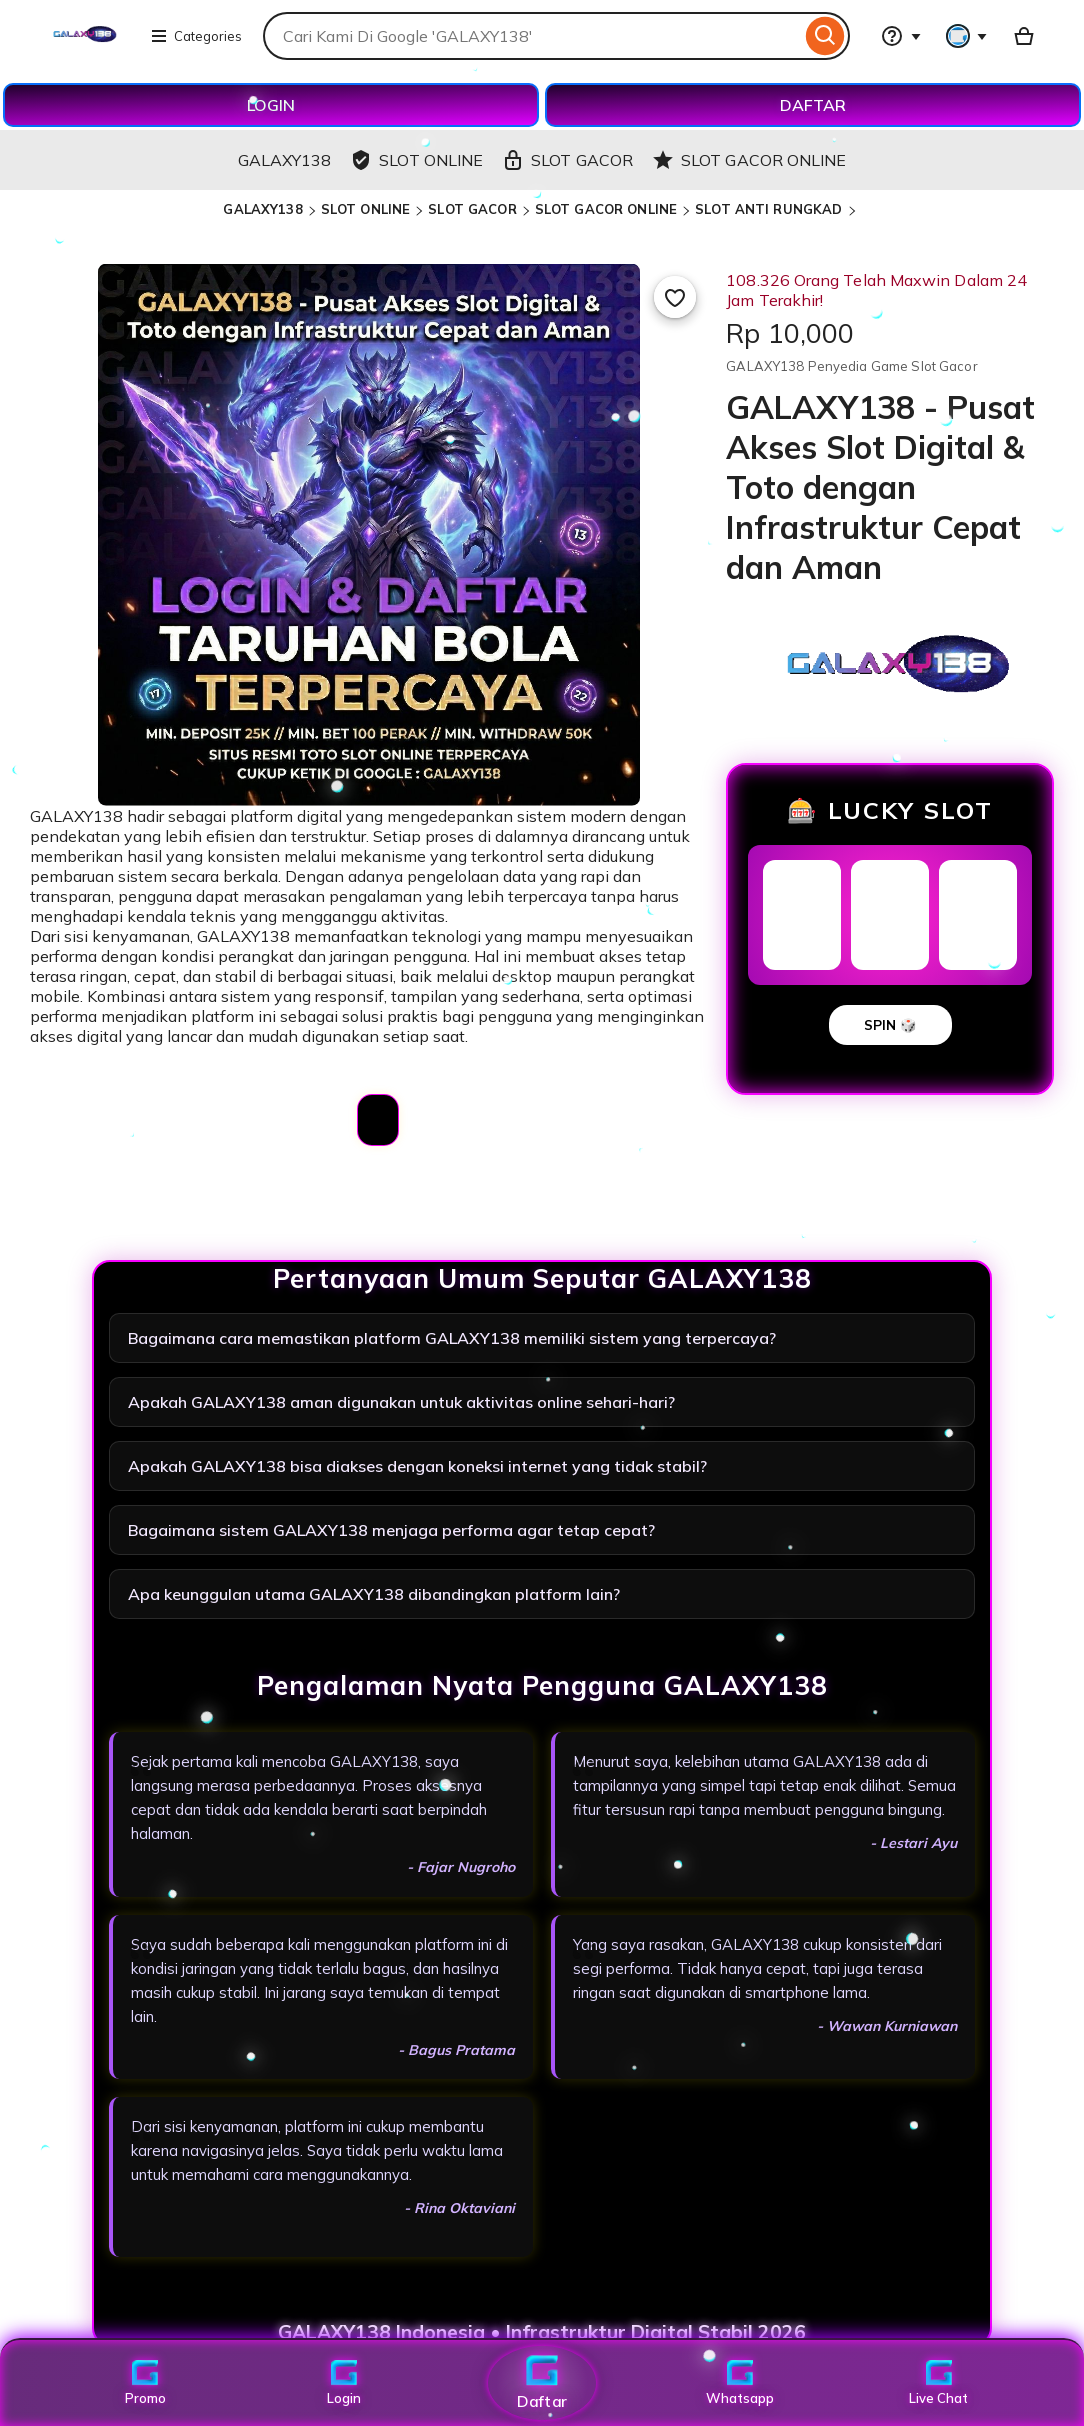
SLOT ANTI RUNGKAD (768, 209)
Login (344, 2383)
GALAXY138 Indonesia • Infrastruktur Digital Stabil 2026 (542, 2332)
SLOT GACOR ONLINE (606, 209)
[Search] (825, 36)
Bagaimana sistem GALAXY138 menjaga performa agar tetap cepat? (391, 1530)
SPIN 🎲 (890, 1025)
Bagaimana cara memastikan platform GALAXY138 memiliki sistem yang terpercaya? (452, 1338)
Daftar (542, 2382)
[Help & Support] (901, 36)
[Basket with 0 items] (1024, 36)
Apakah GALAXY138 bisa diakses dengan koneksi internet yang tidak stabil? (417, 1466)
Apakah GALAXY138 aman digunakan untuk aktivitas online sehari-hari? (401, 1402)
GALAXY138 (262, 209)
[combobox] (532, 36)
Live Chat (938, 2383)
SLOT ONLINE (365, 209)
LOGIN (271, 105)
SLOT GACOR (472, 209)
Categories (196, 36)
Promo (145, 2383)
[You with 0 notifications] (967, 36)
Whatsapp (740, 2383)
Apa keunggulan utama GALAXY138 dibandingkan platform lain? (374, 1594)
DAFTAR (813, 105)
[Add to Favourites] (675, 297)
